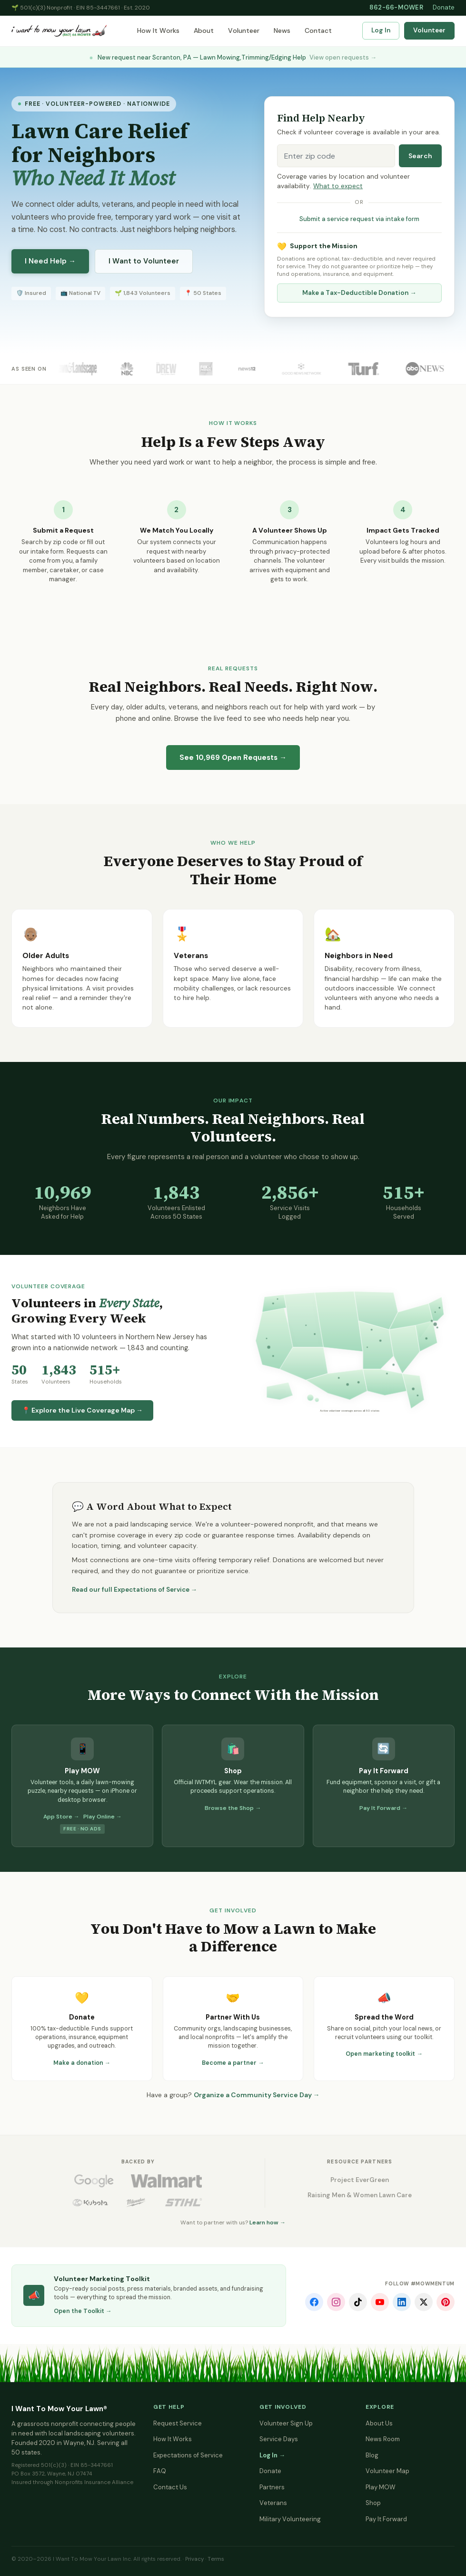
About (204, 30)
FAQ (159, 2471)
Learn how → (267, 2222)
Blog (372, 2455)
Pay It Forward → (383, 1808)
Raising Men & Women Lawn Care (359, 2195)
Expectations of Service (188, 2455)
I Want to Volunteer (144, 261)
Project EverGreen (359, 2180)
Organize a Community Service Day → (257, 2095)
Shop (373, 2503)
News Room (383, 2439)
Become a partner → (233, 2063)
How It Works (158, 30)
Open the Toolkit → (83, 2311)
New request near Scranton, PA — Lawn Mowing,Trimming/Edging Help (233, 57)
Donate (444, 7)
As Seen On (29, 368)
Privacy (194, 2559)
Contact (318, 30)
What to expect (338, 186)
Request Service (177, 2423)
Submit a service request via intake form (359, 219)
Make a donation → (82, 2063)
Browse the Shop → (233, 1808)
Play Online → (102, 1816)
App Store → (61, 1816)
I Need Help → (50, 261)
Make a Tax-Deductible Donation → (359, 293)
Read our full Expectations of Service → (135, 1590)
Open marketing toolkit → (384, 2054)
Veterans (273, 2503)
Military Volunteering (290, 2519)
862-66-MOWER (396, 7)
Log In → (272, 2455)
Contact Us (170, 2487)
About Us (379, 2423)
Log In (380, 30)
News (282, 30)
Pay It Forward (386, 2519)
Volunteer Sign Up (286, 2423)
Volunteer (243, 30)
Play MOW (381, 2487)
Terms (216, 2559)
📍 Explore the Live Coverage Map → (82, 1410)
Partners (272, 2487)
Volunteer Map (387, 2471)
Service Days (278, 2439)
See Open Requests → (233, 757)
